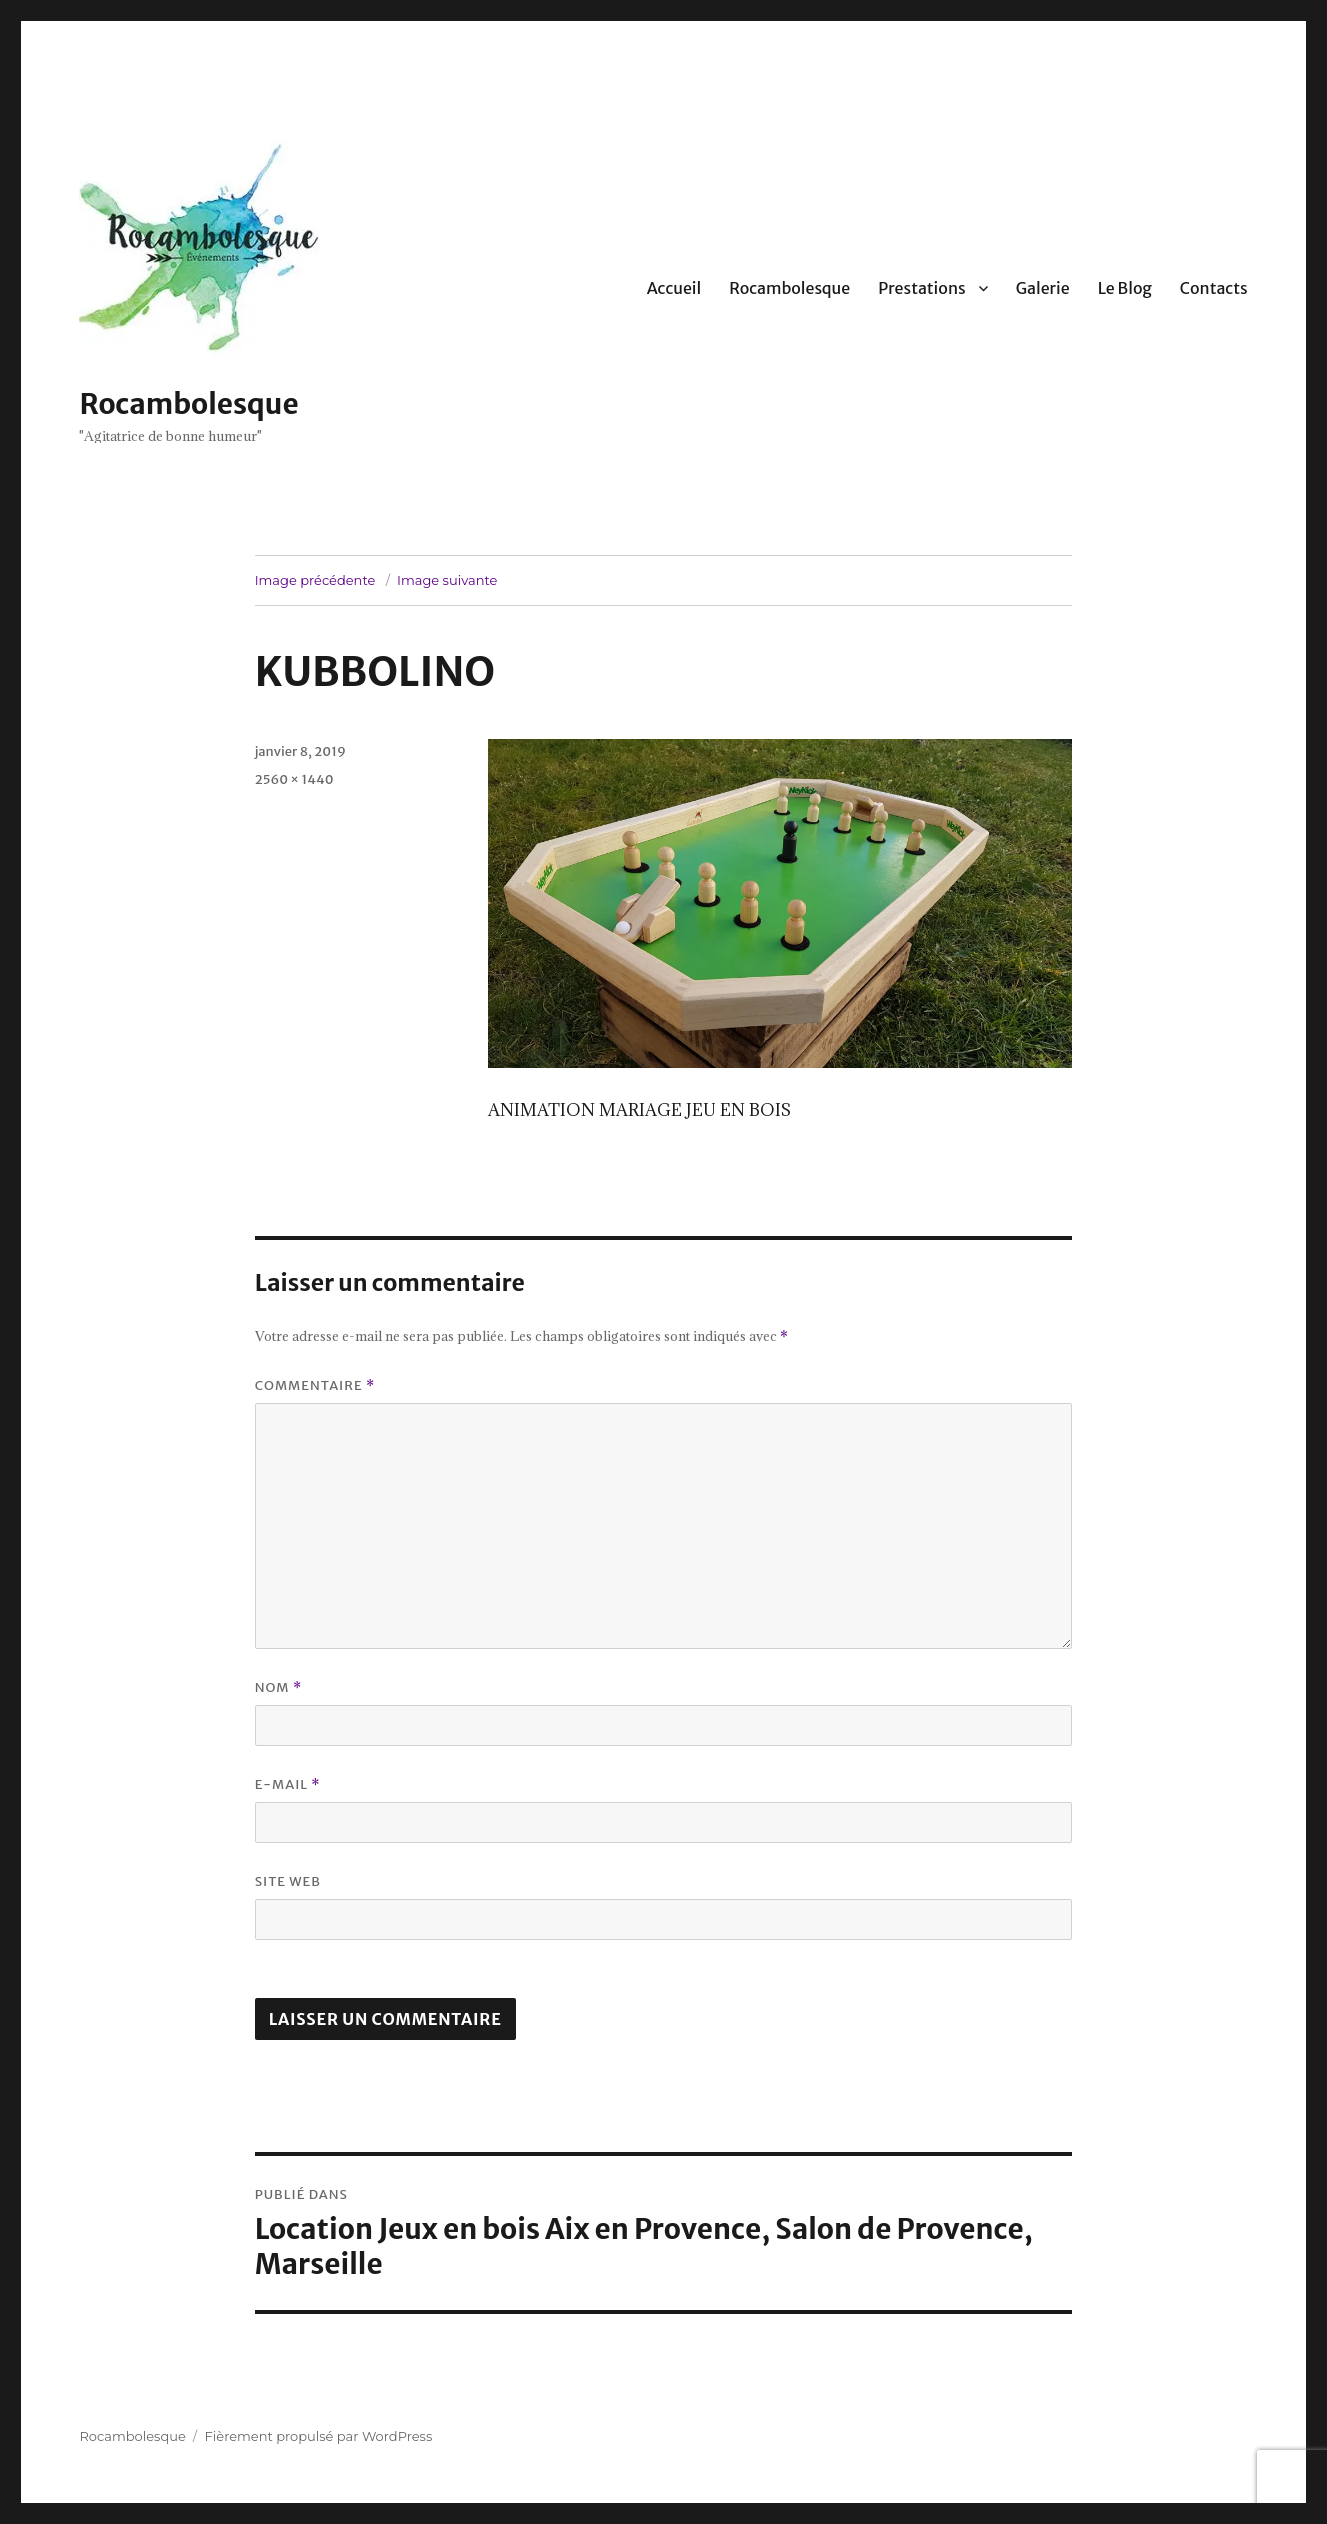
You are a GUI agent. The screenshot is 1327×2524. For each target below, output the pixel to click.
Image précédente (315, 580)
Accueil (674, 288)
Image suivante (447, 580)
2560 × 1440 (294, 779)
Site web (288, 1881)
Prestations (921, 288)
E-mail (288, 1784)
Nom (279, 1687)
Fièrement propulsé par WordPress (319, 2436)
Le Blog (1125, 288)
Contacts (1214, 288)
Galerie (1043, 288)
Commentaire (315, 1385)
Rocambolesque (188, 404)
